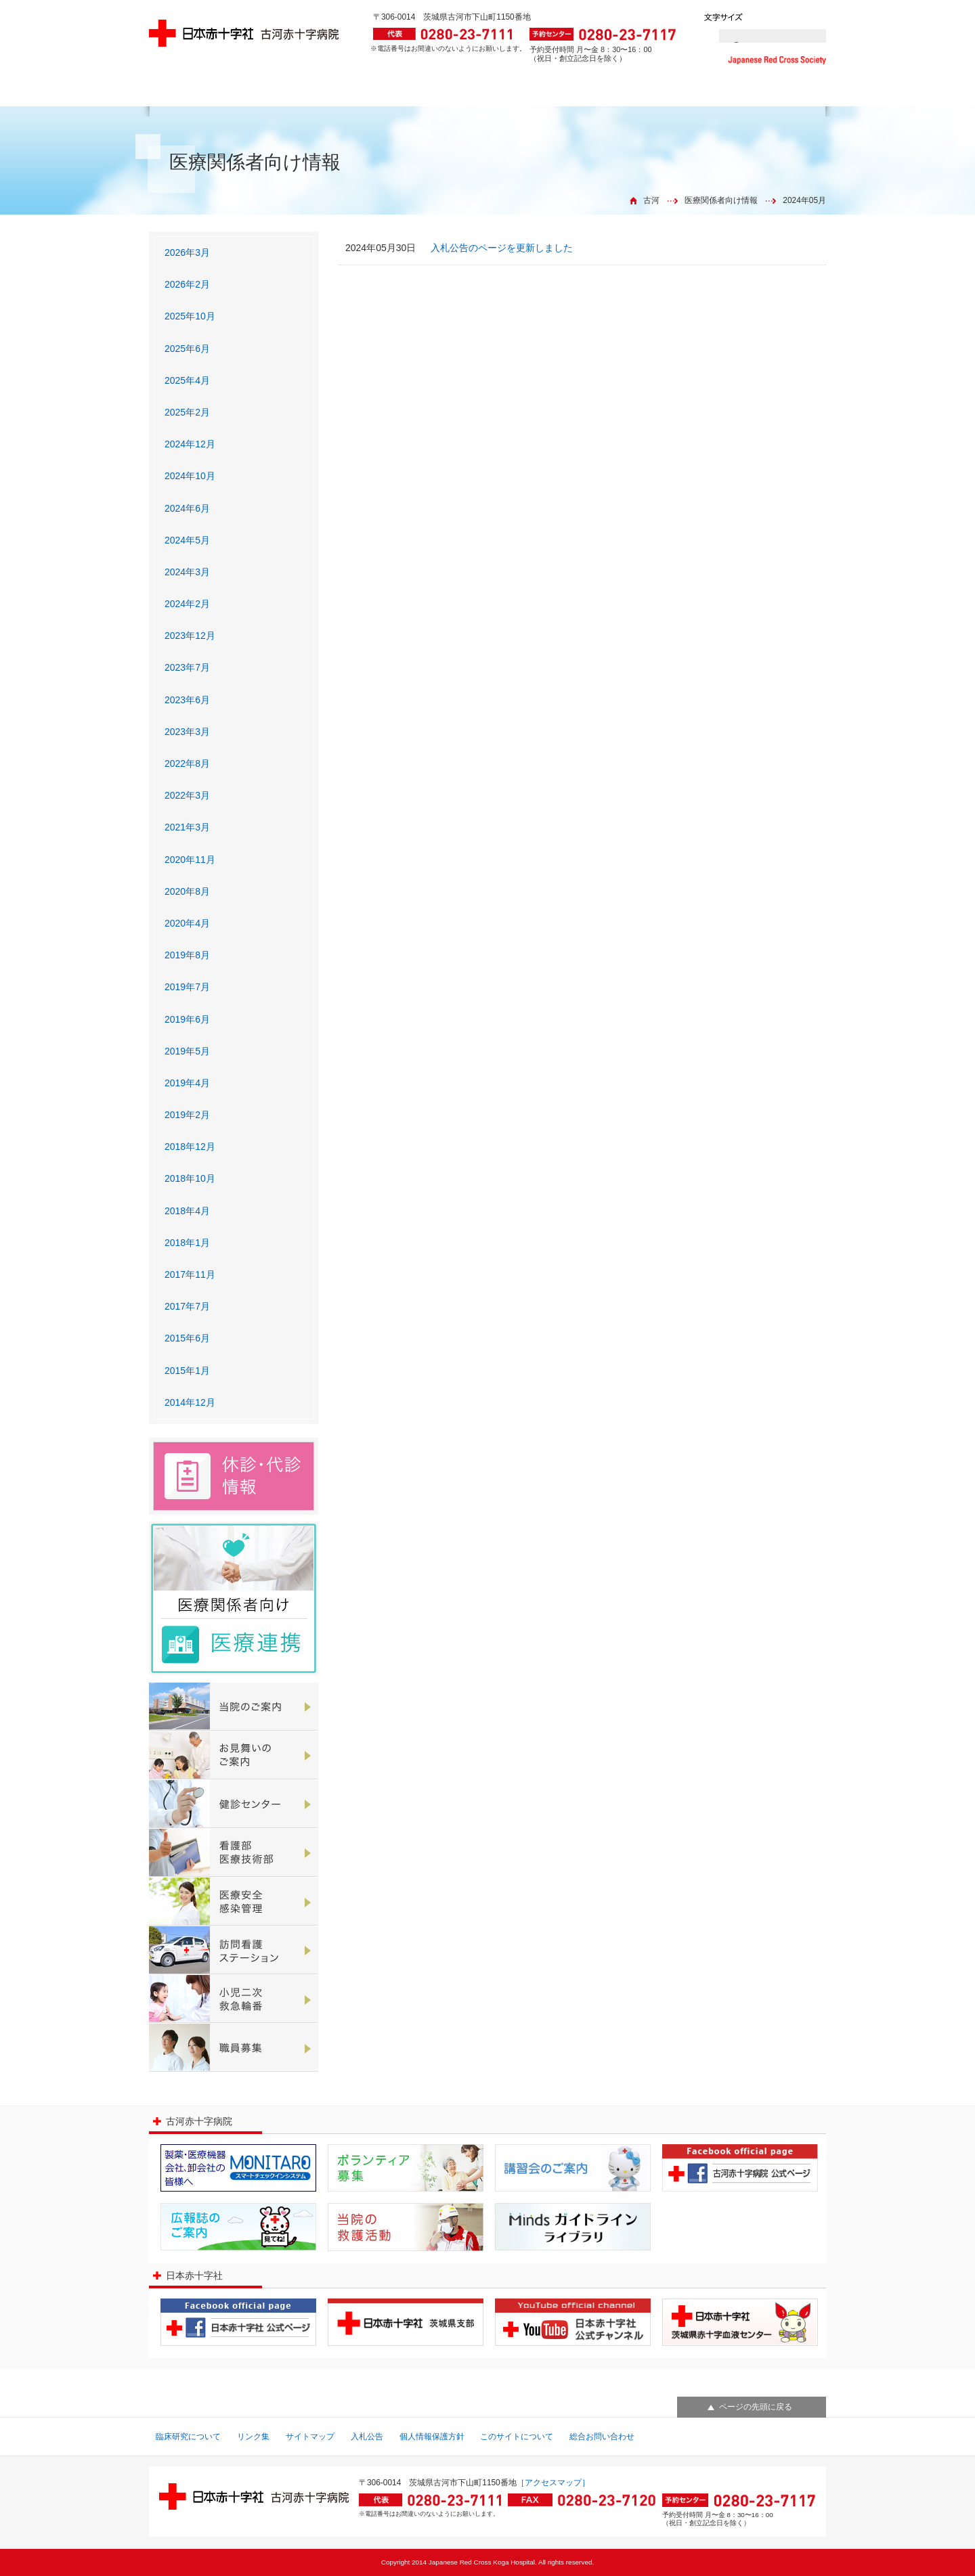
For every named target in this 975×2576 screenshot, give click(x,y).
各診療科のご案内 (429, 92)
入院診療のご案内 (543, 92)
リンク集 (253, 2436)
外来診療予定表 (317, 92)
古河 (651, 200)
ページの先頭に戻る (755, 2407)
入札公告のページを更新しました (502, 247)
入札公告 (367, 2436)
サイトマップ (310, 2436)
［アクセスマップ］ (553, 2482)
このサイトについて (516, 2436)
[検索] (756, 36)
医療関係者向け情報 (721, 200)
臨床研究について (188, 2436)
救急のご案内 (659, 92)
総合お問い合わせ (601, 2436)
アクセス (772, 92)
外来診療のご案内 (206, 92)
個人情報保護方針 (431, 2436)
